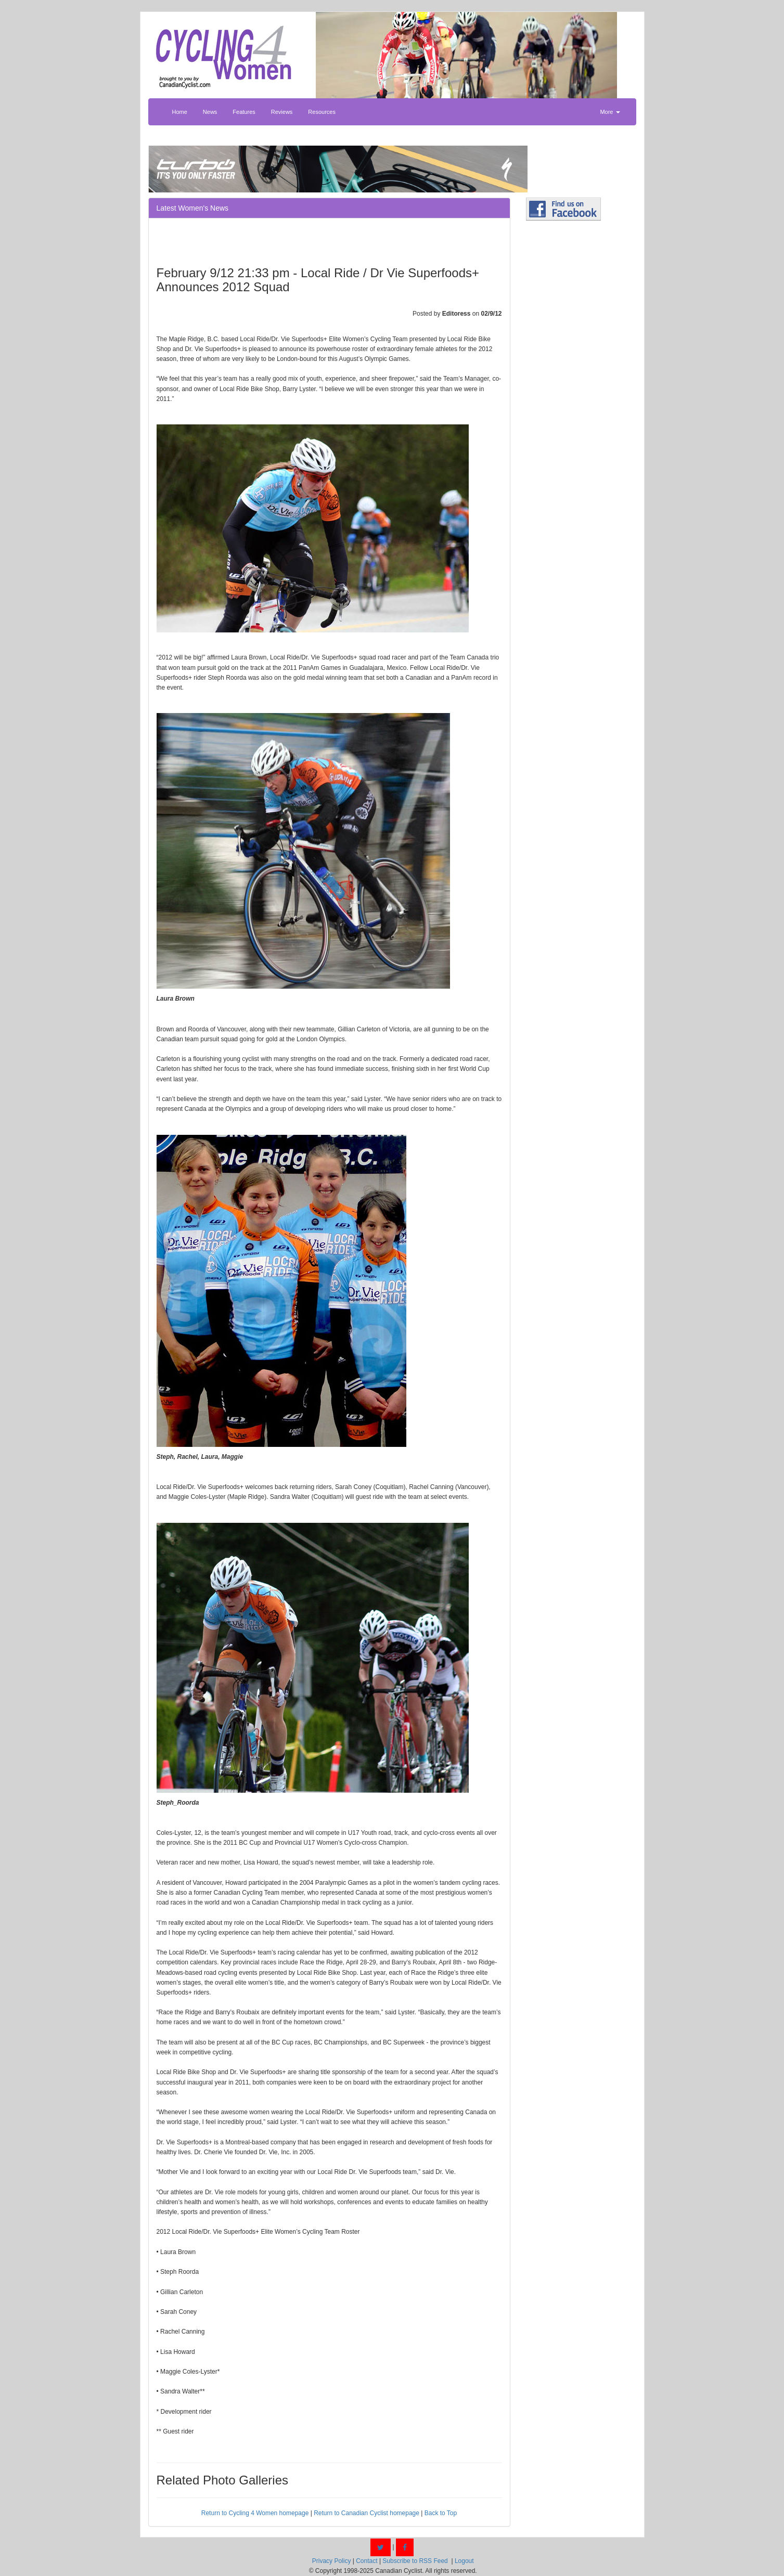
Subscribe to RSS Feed (414, 2561)
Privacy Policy (331, 2561)
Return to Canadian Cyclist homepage (366, 2513)
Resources (322, 112)
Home (179, 112)
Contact (366, 2561)
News (210, 112)
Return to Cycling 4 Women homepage (255, 2513)
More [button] (610, 112)
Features (244, 112)
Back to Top (441, 2513)
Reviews (282, 112)
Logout (464, 2561)
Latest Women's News (193, 208)
